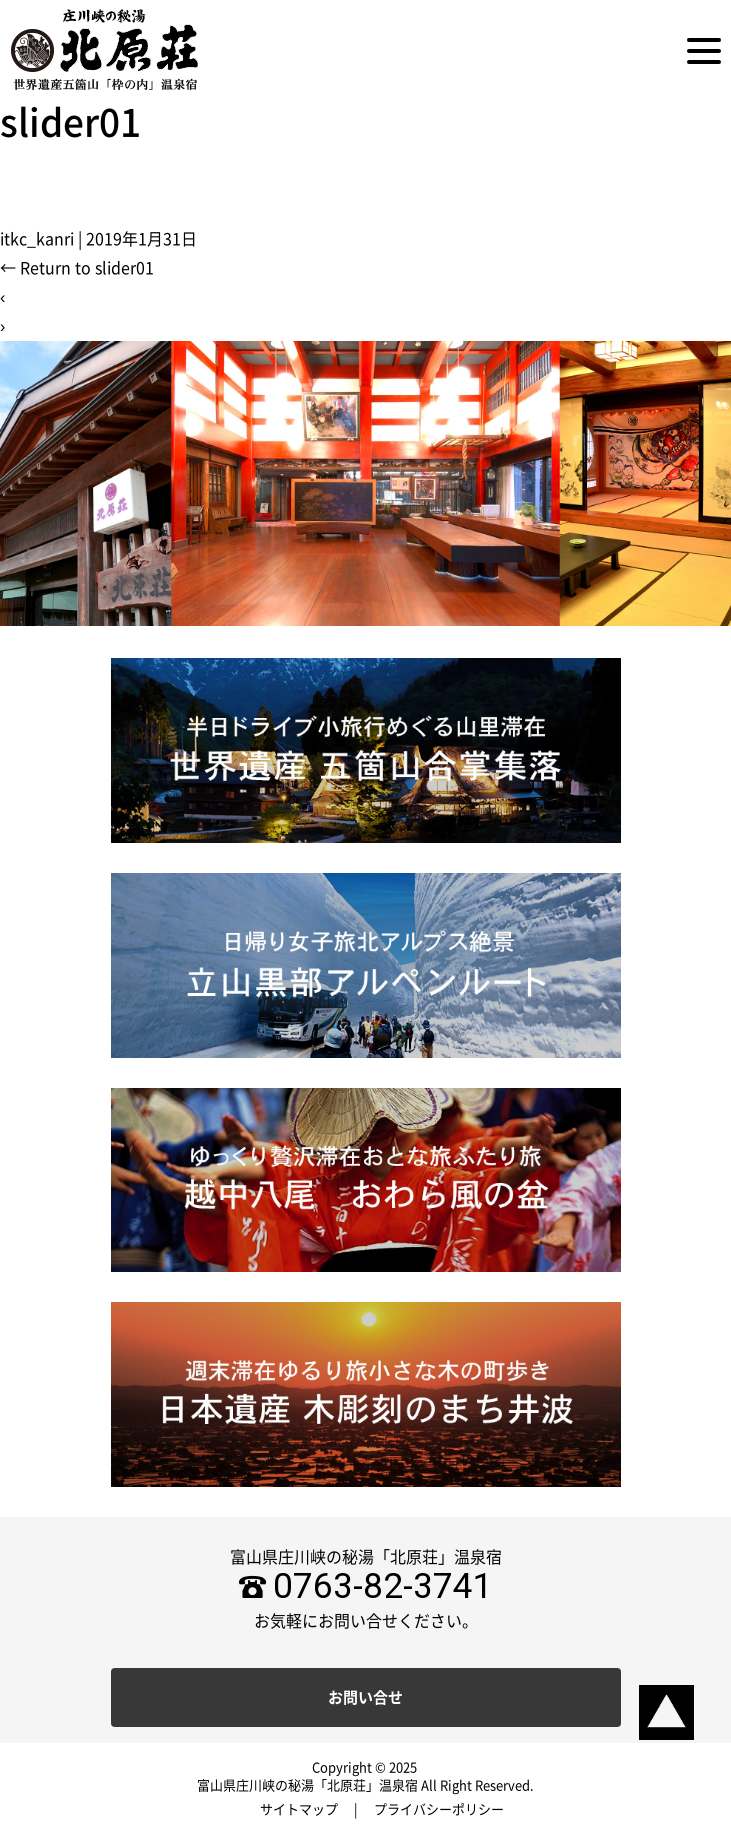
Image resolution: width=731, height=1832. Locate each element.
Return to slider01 (77, 268)
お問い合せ (365, 1697)
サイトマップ (299, 1809)
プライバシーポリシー (439, 1809)
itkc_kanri (37, 239)
